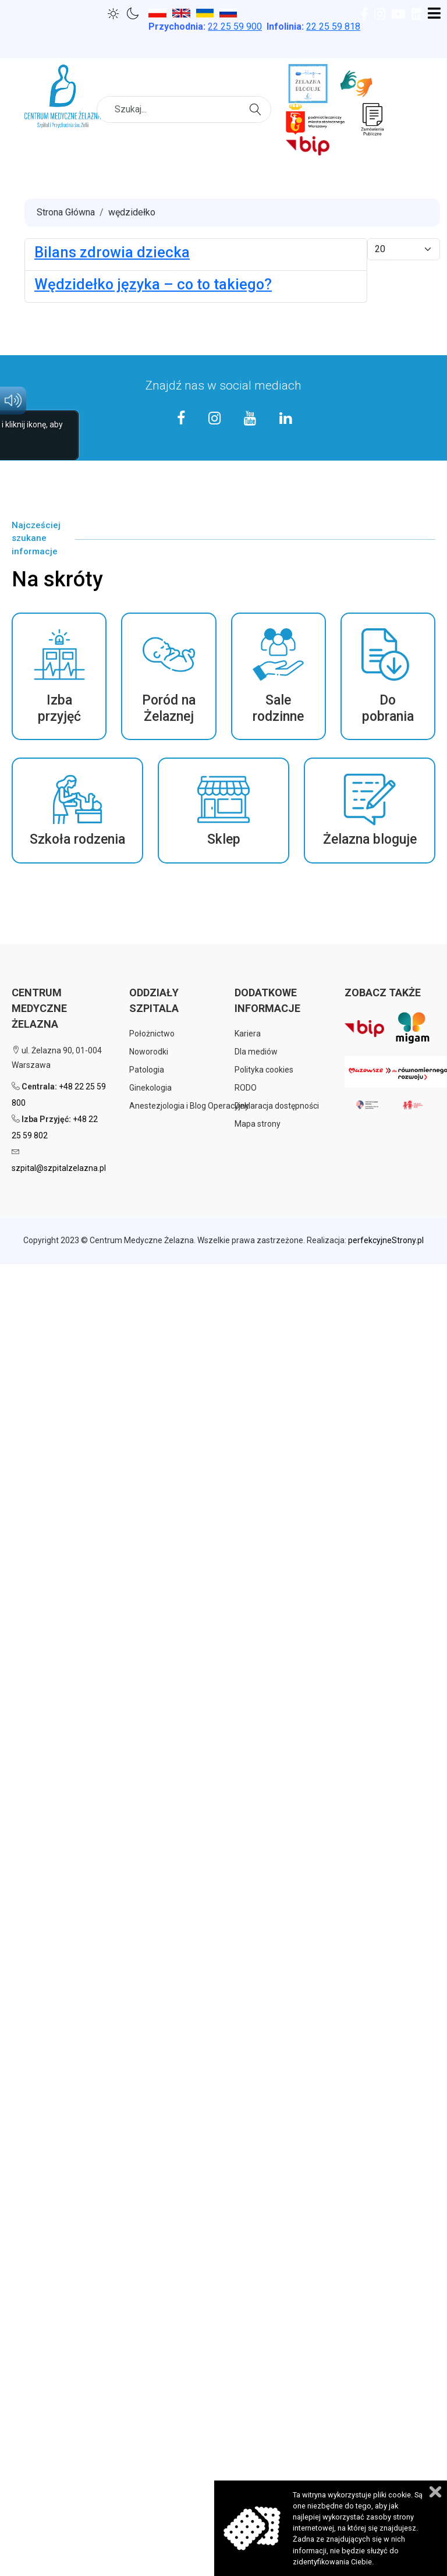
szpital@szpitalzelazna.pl (59, 1168)
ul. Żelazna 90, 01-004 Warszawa (57, 1058)
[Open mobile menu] (434, 14)
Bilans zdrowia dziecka (112, 252)
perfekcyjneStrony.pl (386, 1240)
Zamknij (435, 2491)
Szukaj (257, 108)
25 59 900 (235, 26)
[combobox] (184, 109)
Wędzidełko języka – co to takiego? (153, 284)
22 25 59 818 (333, 26)
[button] (59, 676)
